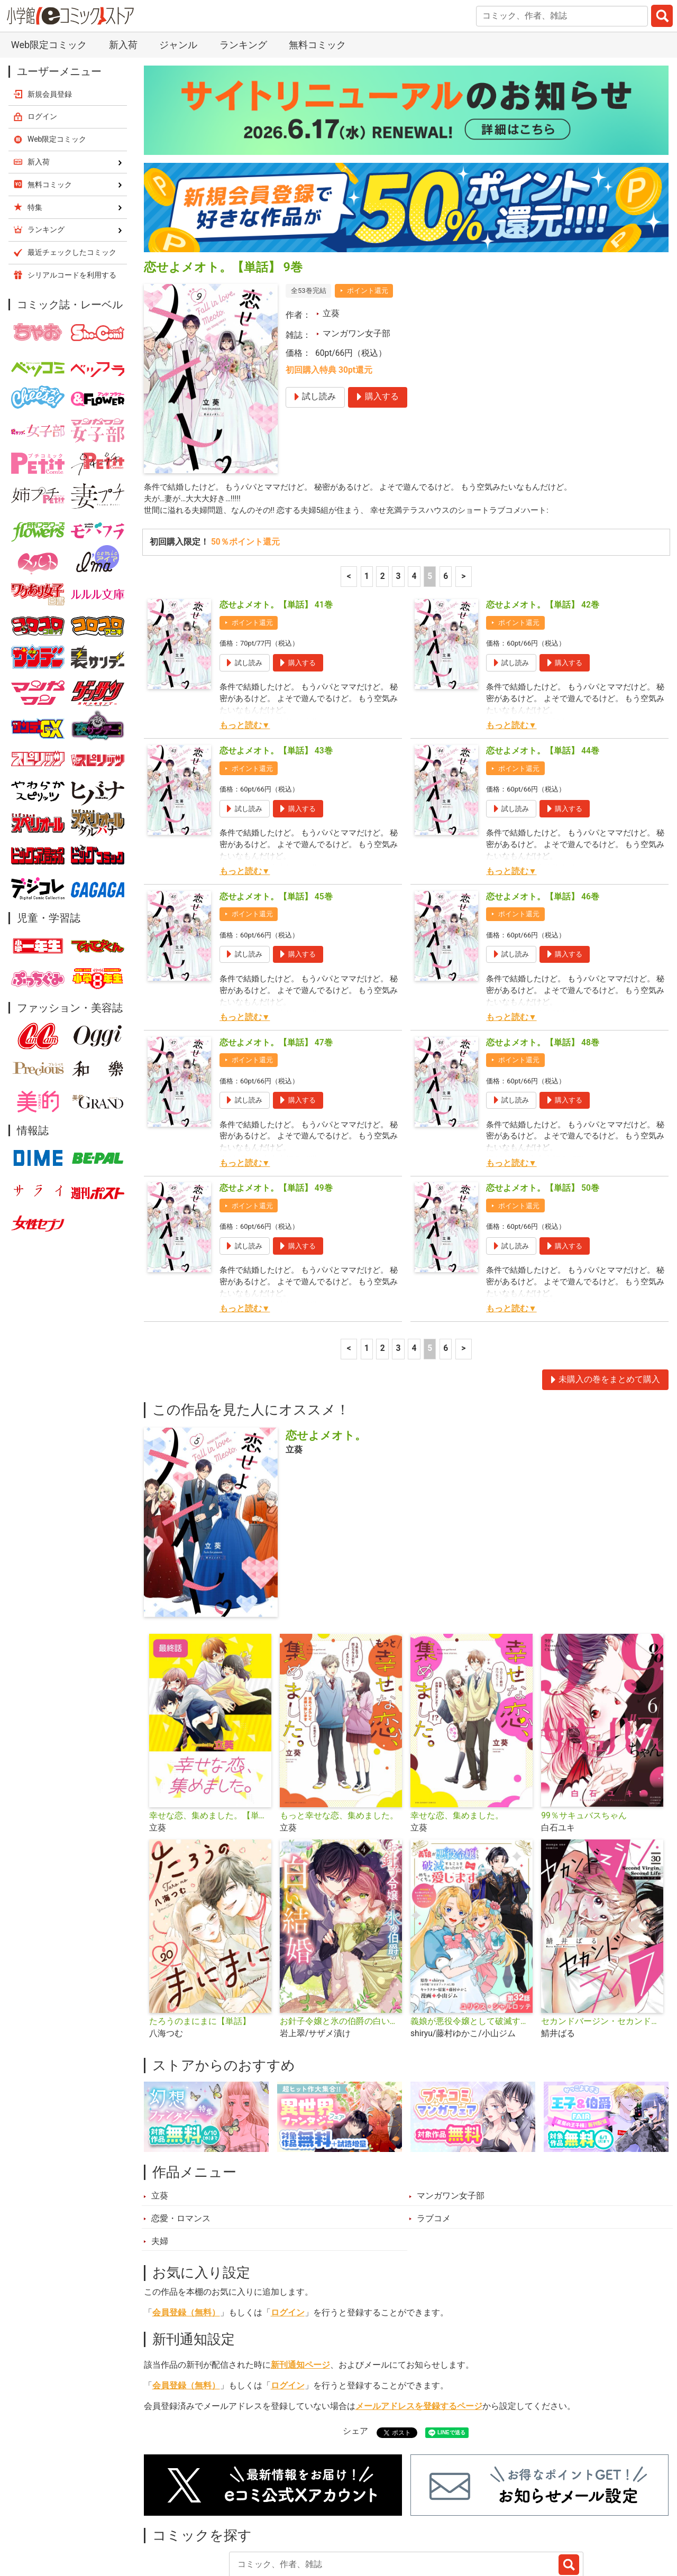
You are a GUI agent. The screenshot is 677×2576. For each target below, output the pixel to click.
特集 (278, 2520)
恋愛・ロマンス (181, 2145)
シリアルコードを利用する (72, 200)
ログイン (288, 2239)
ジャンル (326, 2520)
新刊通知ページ (300, 2292)
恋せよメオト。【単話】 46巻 (542, 824)
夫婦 (159, 2168)
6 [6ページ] (445, 503)
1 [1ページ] (366, 503)
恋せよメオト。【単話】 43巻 (276, 678)
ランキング (226, 2520)
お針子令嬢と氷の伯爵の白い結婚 (341, 1948)
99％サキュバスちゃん (584, 1742)
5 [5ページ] (429, 503)
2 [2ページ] (382, 503)
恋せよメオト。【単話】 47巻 (276, 969)
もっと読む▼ (244, 653)
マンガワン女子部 (356, 258)
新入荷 (169, 2520)
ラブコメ (434, 2145)
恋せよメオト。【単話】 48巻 (542, 969)
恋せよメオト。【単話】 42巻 (542, 532)
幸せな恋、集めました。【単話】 (210, 1742)
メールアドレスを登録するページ (418, 2334)
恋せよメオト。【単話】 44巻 (542, 678)
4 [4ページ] (413, 503)
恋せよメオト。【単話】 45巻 (276, 824)
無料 (374, 2520)
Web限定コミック (57, 64)
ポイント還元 (367, 215)
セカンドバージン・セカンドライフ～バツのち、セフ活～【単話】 (602, 1948)
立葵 (331, 238)
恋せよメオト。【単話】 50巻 (542, 1115)
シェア (355, 2358)
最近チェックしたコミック (456, 2520)
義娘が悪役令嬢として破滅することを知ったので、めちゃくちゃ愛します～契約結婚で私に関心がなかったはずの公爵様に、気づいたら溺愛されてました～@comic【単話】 (471, 1948)
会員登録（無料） (186, 2239)
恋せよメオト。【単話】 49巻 (276, 1115)
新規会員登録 (50, 19)
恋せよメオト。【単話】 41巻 (276, 532)
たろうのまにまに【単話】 (200, 1948)
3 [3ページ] (398, 503)
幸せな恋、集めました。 (457, 1742)
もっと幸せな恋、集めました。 (339, 1742)
